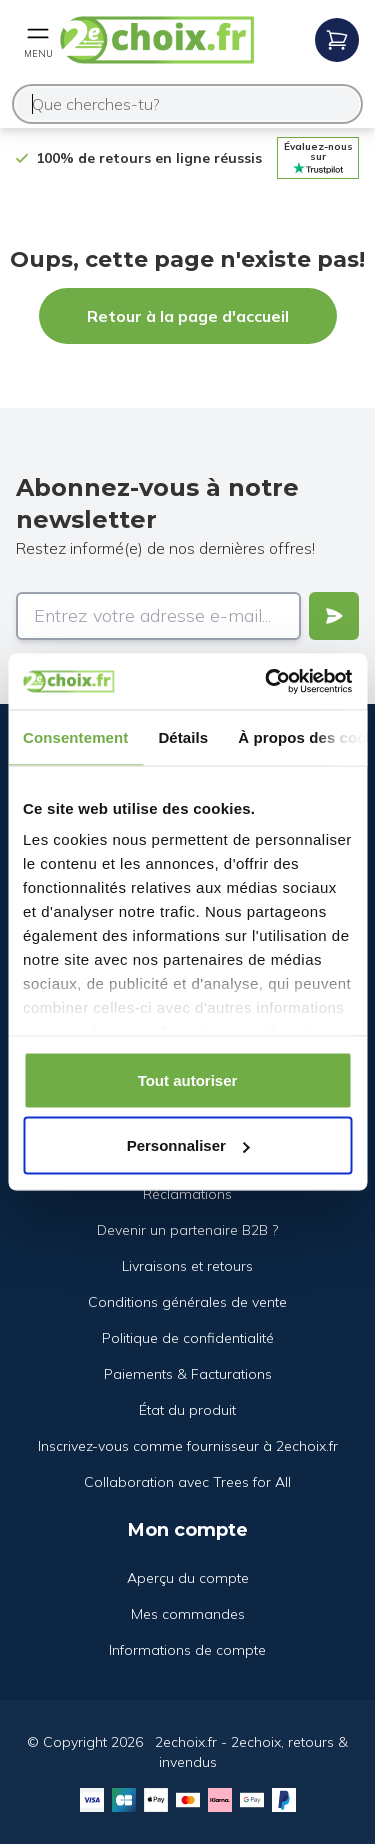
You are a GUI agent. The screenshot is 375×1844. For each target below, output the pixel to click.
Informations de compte (187, 1650)
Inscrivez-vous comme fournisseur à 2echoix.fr (188, 1446)
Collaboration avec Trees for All (187, 1482)
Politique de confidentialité (188, 1338)
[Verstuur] (334, 616)
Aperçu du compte (188, 1578)
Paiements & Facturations (188, 1374)
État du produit (187, 1410)
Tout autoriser (188, 1079)
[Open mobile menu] (38, 40)
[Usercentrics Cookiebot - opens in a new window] (267, 682)
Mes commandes (188, 1614)
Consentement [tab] (75, 736)
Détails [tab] (183, 736)
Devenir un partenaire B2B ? (187, 1230)
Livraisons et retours (187, 1266)
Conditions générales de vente (187, 1302)
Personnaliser (188, 1145)
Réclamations (187, 1194)
